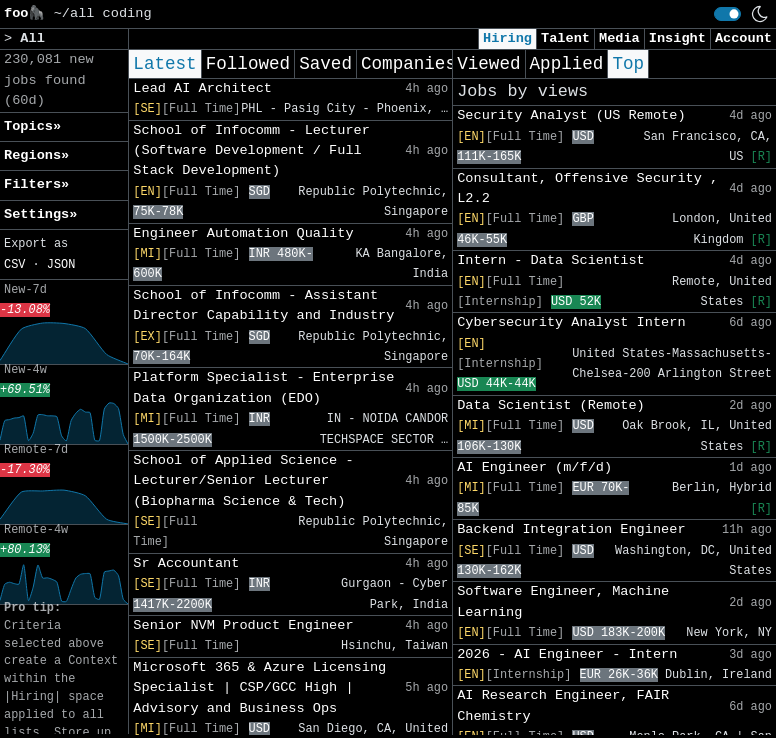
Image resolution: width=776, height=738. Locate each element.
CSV (14, 265)
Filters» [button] (36, 184)
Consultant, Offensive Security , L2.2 (587, 188)
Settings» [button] (40, 214)
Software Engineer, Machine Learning (563, 601)
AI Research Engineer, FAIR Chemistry (563, 705)
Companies (408, 64)
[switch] (727, 14)
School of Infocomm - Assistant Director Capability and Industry (263, 305)
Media (619, 38)
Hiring (507, 38)
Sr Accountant (186, 563)
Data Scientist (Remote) (551, 405)
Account (743, 38)
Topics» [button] (32, 126)
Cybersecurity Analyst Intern (571, 322)
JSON (61, 265)
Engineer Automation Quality (243, 233)
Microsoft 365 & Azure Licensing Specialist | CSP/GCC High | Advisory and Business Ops (259, 688)
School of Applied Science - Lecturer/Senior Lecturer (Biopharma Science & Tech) (243, 481)
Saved (325, 64)
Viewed (488, 64)
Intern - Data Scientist (551, 260)
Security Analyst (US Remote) (571, 115)
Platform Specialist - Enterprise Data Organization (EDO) (263, 387)
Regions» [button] (36, 155)
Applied (567, 64)
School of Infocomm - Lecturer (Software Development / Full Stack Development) (251, 151)
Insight (677, 38)
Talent (565, 38)
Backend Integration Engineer (571, 529)
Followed (248, 64)
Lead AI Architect (202, 88)
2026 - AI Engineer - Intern (567, 654)
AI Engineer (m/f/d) (534, 467)
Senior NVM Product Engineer (243, 625)
